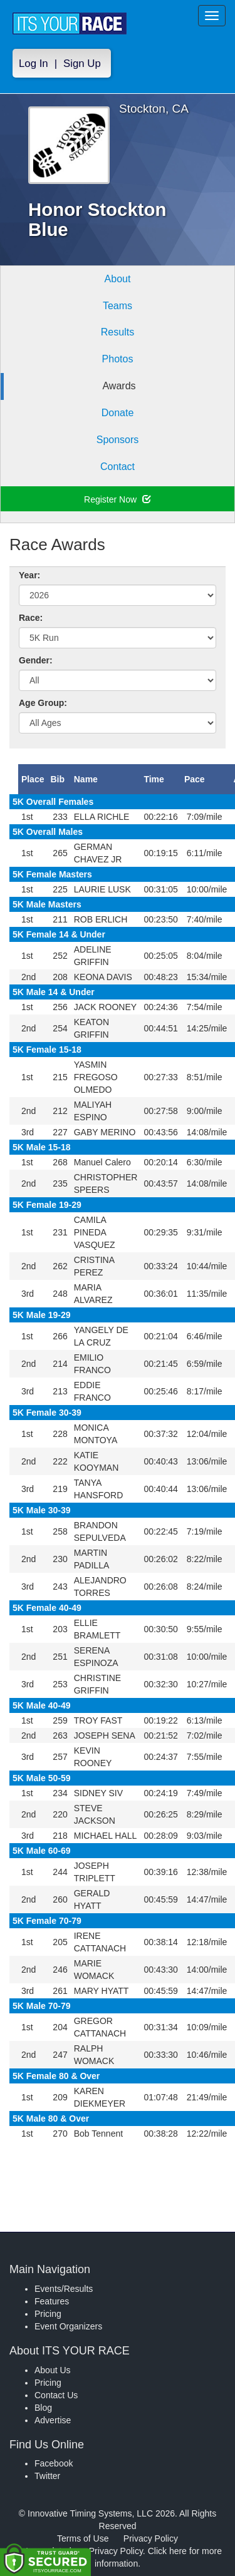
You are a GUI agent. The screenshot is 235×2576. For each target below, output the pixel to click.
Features (51, 2301)
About (118, 278)
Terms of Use (82, 2538)
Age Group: (43, 703)
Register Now (117, 499)
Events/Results (63, 2289)
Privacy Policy (150, 2538)
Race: (31, 618)
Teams (117, 305)
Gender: (36, 660)
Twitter (47, 2476)
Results (117, 332)
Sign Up (82, 63)
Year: (29, 575)
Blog (43, 2408)
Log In (33, 63)
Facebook (53, 2463)
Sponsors (118, 439)
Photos (117, 359)
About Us (52, 2370)
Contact (117, 466)
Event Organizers (68, 2326)
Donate (118, 412)
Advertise (52, 2420)
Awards (118, 386)
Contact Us (56, 2395)
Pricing (47, 2314)
